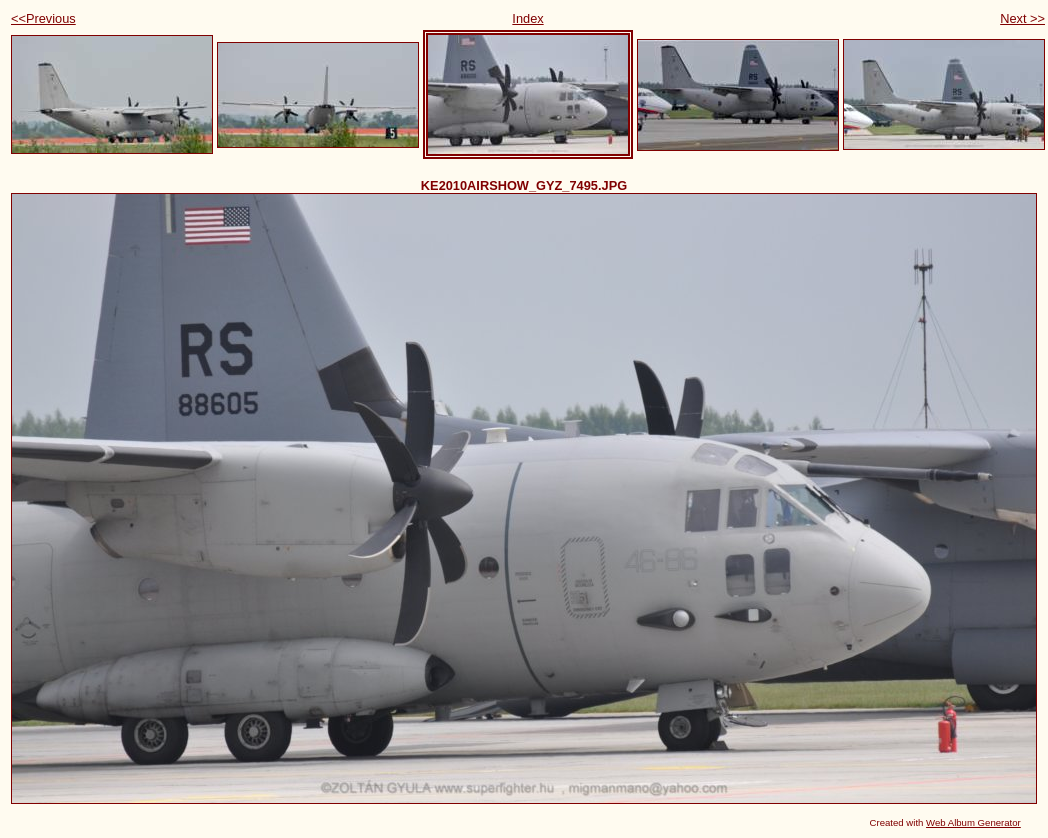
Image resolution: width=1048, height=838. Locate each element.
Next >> (1022, 18)
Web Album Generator (973, 822)
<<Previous (43, 18)
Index (527, 18)
